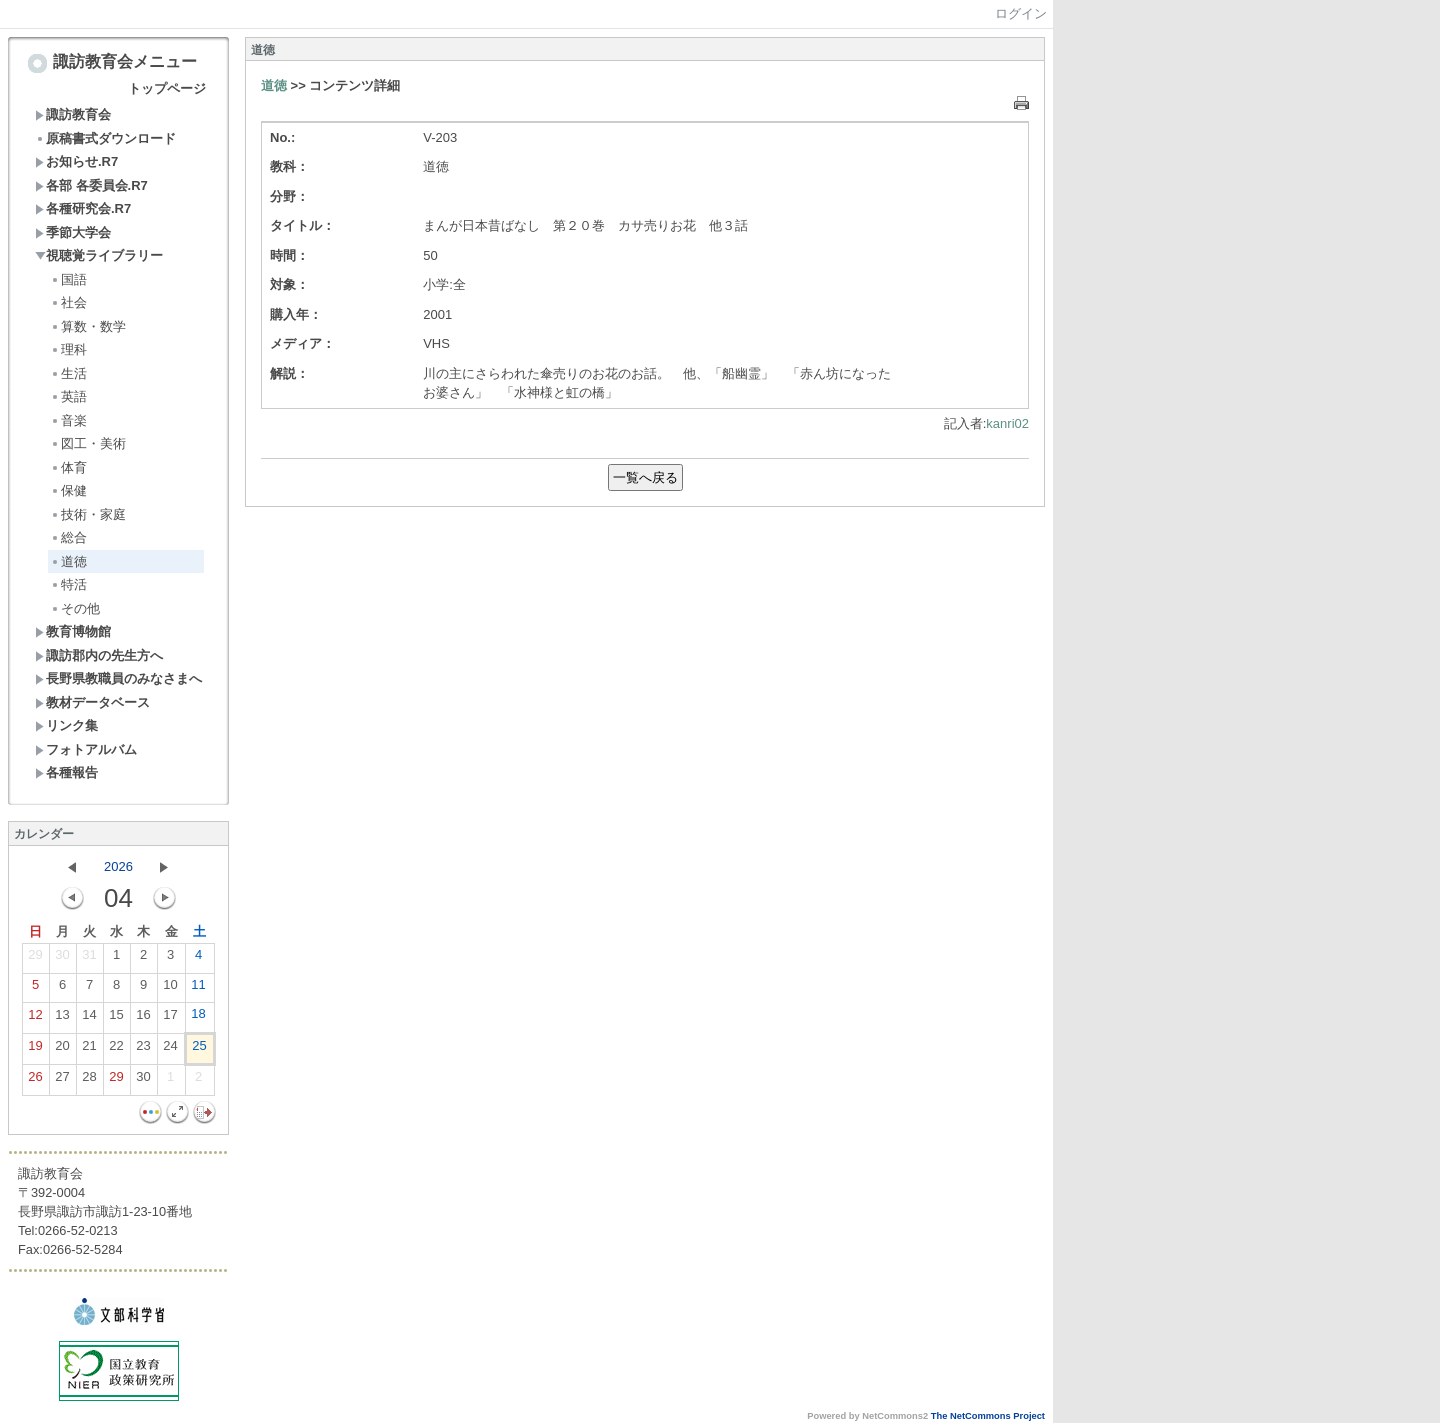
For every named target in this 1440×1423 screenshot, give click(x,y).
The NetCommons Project (988, 1416)
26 (35, 1081)
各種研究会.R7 (83, 208)
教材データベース (92, 702)
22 (116, 1050)
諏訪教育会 (73, 114)
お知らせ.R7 (76, 161)
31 (89, 959)
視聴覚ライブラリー (99, 255)
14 (89, 1019)
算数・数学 (88, 326)
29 (35, 959)
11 (198, 989)
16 (143, 1019)
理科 (68, 349)
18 (198, 1018)
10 (170, 989)
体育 (68, 467)
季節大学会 (73, 232)
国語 (68, 279)
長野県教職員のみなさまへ (118, 678)
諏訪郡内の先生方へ (99, 655)
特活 (68, 584)
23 (143, 1050)
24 (170, 1050)
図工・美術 (88, 443)
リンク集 (66, 725)
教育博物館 (73, 631)
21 (89, 1050)
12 (35, 1019)
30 (62, 959)
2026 (118, 866)
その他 (75, 608)
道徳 (68, 561)
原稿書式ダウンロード (105, 138)
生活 (68, 373)
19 (35, 1050)
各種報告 (66, 772)
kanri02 (1007, 423)
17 (170, 1019)
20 (62, 1050)
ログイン (1021, 13)
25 (199, 1050)
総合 (68, 537)
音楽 (68, 420)
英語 (68, 396)
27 (62, 1081)
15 (116, 1019)
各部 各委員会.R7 (91, 185)
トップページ (167, 88)
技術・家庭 (88, 514)
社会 (68, 302)
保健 (68, 490)
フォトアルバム (86, 749)
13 (62, 1019)
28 (89, 1081)
